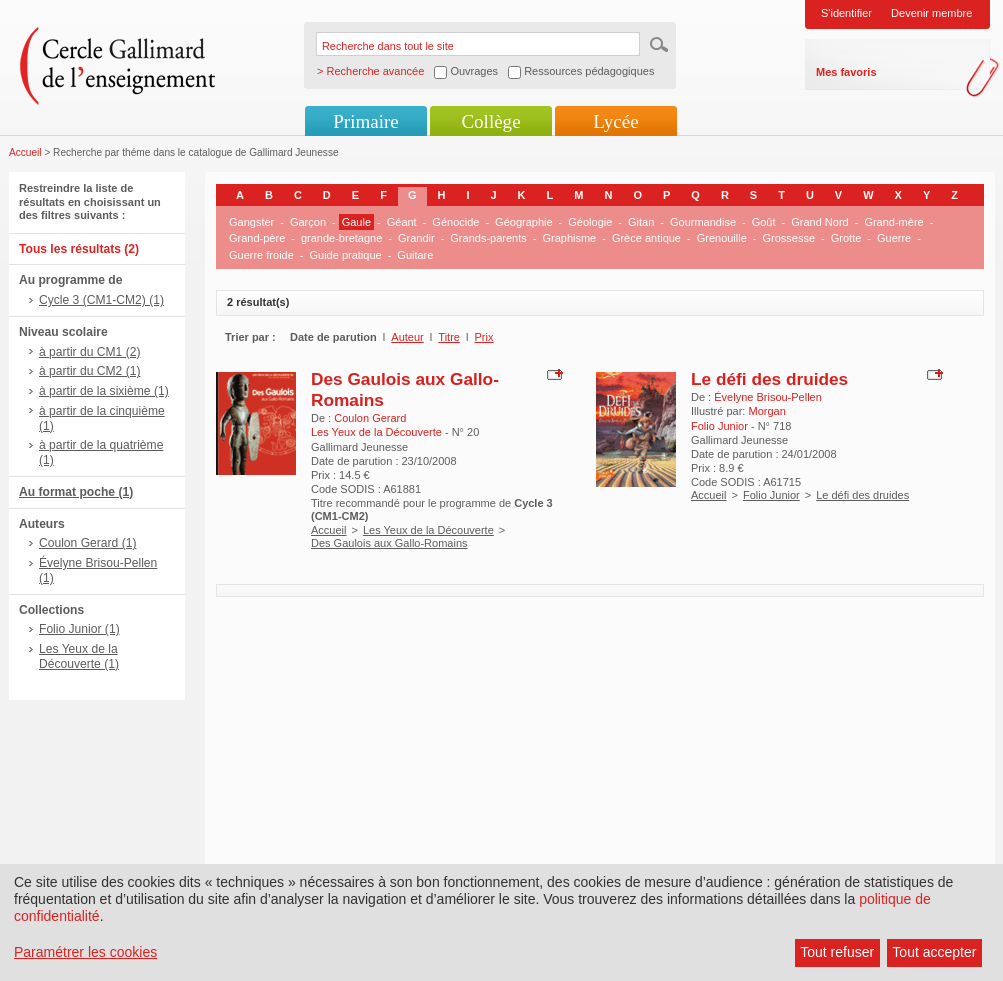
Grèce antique (646, 238)
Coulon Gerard (370, 418)
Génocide (455, 222)
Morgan (766, 411)
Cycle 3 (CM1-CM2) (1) (101, 300)
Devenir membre (931, 13)
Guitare (415, 255)
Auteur (407, 337)
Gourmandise (703, 222)
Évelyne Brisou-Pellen (768, 397)
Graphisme (569, 238)
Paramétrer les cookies (85, 952)
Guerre (894, 238)
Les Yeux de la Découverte (428, 530)
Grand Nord (819, 222)
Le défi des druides (769, 379)
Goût (764, 222)
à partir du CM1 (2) (90, 352)
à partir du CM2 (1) (90, 371)
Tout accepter (934, 952)
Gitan (641, 222)
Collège (490, 121)
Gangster (251, 222)
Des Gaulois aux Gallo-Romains (389, 543)
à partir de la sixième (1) (104, 391)
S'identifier (846, 13)
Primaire (365, 121)
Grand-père (257, 238)
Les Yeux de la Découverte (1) (79, 656)
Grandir (416, 238)
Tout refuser (837, 952)
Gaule (356, 222)
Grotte (846, 238)
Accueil (25, 152)
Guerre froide (261, 255)
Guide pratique (345, 255)
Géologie (590, 222)
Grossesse (788, 238)
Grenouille (722, 238)
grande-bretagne (341, 238)
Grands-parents (488, 238)
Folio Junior (771, 495)
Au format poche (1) (76, 492)
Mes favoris (846, 72)
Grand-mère (893, 222)
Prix (484, 337)
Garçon (308, 222)
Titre (449, 337)
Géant (402, 222)
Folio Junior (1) (79, 629)
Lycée (615, 121)
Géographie (524, 222)
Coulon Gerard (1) (87, 543)
